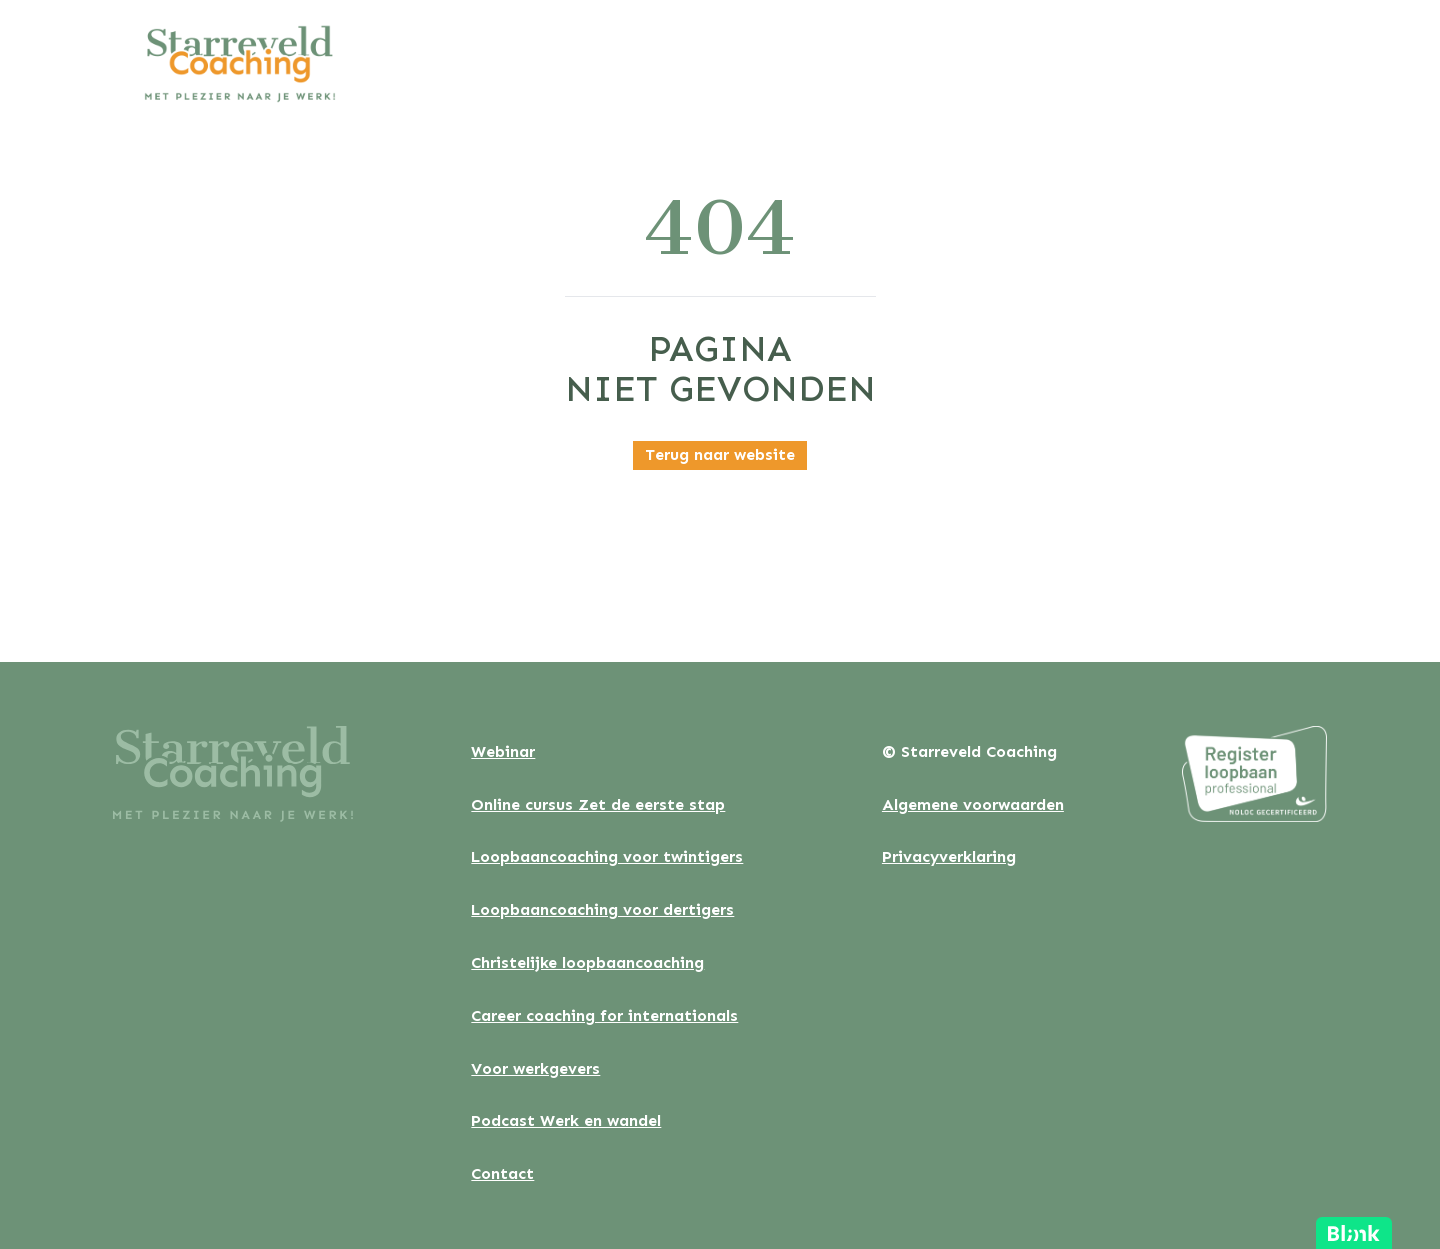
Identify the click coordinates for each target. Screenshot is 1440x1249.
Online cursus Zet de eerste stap (598, 804)
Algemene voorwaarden (973, 804)
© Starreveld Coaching (969, 751)
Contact (502, 1173)
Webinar (503, 751)
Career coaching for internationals (604, 1015)
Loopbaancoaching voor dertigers (602, 909)
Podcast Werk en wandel (566, 1120)
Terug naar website (720, 454)
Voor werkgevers (535, 1068)
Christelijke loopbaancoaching (587, 962)
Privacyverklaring (949, 856)
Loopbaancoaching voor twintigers (607, 856)
